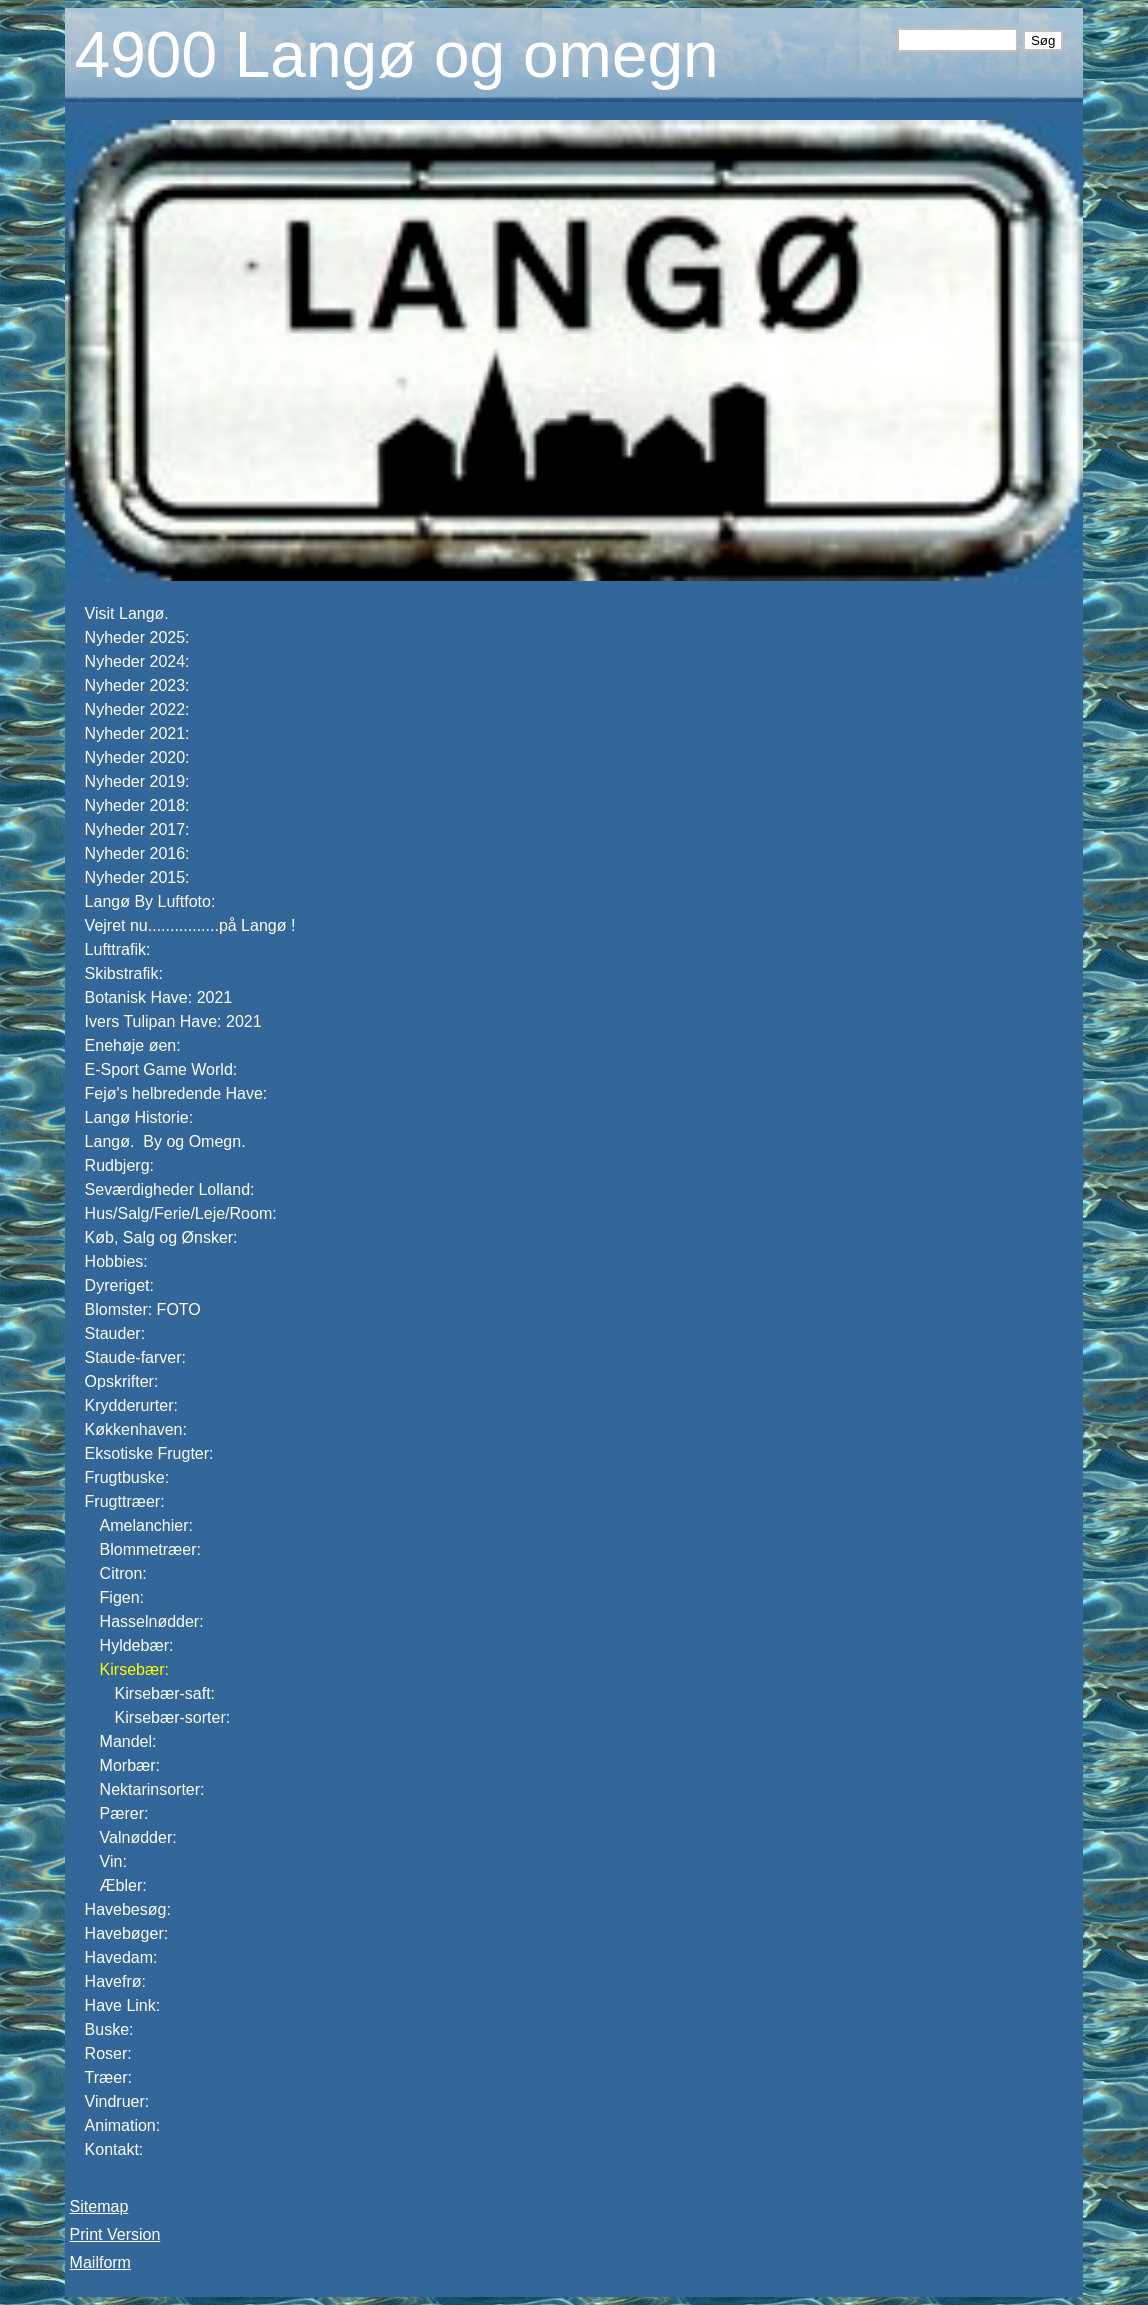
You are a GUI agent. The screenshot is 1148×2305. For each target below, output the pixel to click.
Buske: (109, 2029)
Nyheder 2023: (137, 685)
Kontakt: (114, 2149)
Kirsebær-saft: (165, 1693)
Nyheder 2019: (137, 781)
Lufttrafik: (118, 949)
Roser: (108, 2053)
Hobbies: (116, 1261)
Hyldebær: (137, 1645)
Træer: (108, 2077)
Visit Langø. (127, 613)
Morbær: (130, 1765)
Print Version (115, 2234)
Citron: (123, 1573)
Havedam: (121, 1957)
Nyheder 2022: (137, 709)
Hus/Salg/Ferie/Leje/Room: (181, 1213)
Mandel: (128, 1741)
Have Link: (123, 2005)
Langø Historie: (139, 1117)
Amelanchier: (146, 1525)
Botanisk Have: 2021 (159, 997)
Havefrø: (115, 1981)
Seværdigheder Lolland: (170, 1189)
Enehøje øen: (133, 1045)
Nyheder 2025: (137, 637)
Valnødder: (138, 1837)
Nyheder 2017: (137, 829)
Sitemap (99, 2206)
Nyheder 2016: (137, 853)
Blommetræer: (150, 1549)
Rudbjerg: (119, 1165)
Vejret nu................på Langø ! (192, 925)
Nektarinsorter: (152, 1789)
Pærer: (124, 1813)
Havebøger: (127, 1933)
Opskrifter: (122, 1381)
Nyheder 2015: (137, 877)
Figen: (122, 1597)
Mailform (100, 2262)
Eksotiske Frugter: (149, 1453)
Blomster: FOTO (143, 1309)
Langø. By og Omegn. (167, 1141)
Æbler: (123, 1885)
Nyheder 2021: (137, 733)
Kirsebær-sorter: (173, 1717)
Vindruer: (117, 2101)
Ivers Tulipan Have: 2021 (173, 1021)
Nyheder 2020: (137, 757)
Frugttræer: (125, 1501)
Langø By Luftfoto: (150, 901)
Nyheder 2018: (137, 805)
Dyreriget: (119, 1285)
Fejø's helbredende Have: (176, 1093)
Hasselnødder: (152, 1621)
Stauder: (115, 1333)
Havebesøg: (128, 1909)
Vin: (113, 1861)
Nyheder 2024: (139, 661)
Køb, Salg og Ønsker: (161, 1237)
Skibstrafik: (124, 973)
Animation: (123, 2125)
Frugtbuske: (127, 1477)
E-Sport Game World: (161, 1069)
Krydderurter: (131, 1405)
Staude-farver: (135, 1357)
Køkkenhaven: (136, 1429)
